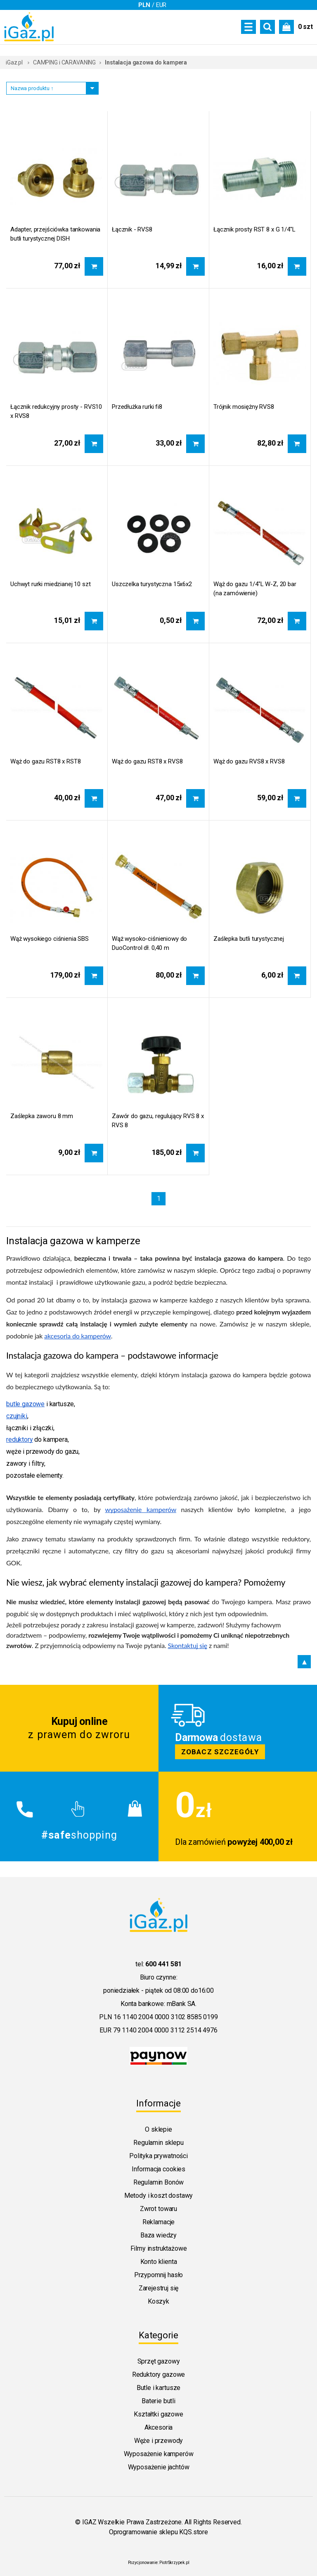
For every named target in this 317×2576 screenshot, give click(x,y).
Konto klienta (158, 2262)
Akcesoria (158, 2427)
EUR (161, 5)
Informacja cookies (158, 2169)
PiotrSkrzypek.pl (174, 2562)
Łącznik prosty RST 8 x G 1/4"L (254, 229)
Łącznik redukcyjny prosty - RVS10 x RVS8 (56, 411)
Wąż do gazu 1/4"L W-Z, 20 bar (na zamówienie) (254, 588)
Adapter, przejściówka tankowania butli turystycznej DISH (55, 234)
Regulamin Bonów (158, 2182)
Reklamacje (158, 2222)
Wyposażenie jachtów (158, 2467)
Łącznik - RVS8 (132, 229)
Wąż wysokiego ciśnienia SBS (49, 938)
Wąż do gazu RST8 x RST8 (45, 761)
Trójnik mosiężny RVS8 (243, 406)
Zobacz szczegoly (237, 1728)
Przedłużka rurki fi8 (137, 406)
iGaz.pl (14, 62)
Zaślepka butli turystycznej (248, 938)
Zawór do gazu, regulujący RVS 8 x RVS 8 (158, 1120)
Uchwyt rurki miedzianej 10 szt (50, 584)
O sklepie (158, 2129)
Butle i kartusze (158, 2388)
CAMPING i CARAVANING (64, 62)
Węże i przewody (158, 2441)
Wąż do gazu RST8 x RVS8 (147, 761)
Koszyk (158, 2301)
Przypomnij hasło (158, 2275)
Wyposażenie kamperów (159, 2454)
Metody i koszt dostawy (158, 2195)
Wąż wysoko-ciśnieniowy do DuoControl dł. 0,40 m (149, 943)
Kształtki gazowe (158, 2414)
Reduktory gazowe (158, 2374)
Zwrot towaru (158, 2209)
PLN (144, 5)
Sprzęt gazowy (158, 2361)
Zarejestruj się (159, 2288)
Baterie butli (158, 2401)
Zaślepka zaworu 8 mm (41, 1116)
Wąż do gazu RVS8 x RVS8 (249, 761)
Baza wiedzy (158, 2235)
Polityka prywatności (158, 2156)
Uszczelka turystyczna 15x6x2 (152, 584)
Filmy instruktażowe (158, 2248)
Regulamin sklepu (158, 2143)
